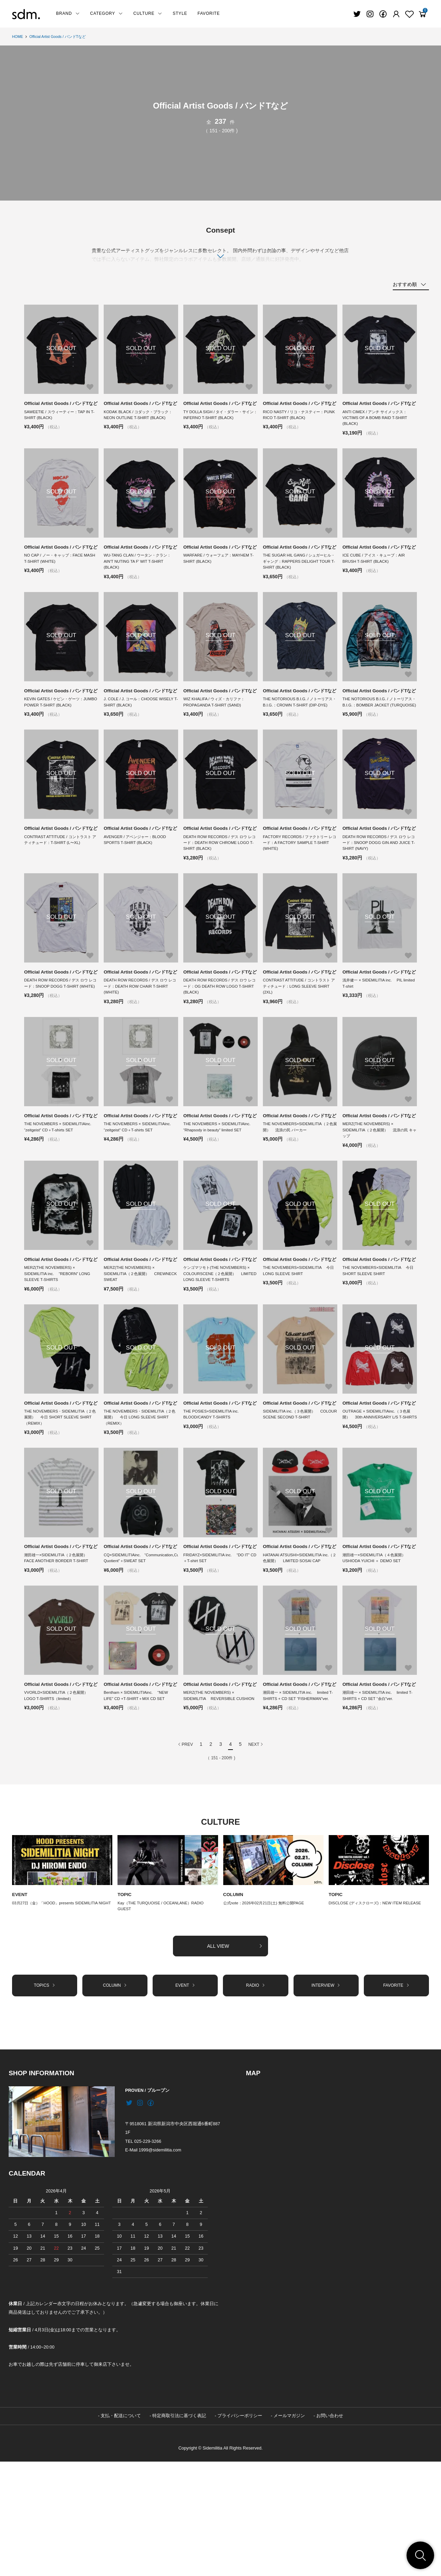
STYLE (180, 13)
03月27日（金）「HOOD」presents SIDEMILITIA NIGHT (57, 2017)
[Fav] (396, 14)
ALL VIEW (235, 2058)
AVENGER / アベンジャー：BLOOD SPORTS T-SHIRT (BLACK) (137, 884)
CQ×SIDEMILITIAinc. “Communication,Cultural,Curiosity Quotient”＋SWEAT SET (141, 1652)
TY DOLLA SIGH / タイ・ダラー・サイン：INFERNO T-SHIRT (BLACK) (219, 423)
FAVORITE (208, 13)
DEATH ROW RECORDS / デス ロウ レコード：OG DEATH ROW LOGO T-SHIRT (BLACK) (219, 1041)
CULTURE (147, 13)
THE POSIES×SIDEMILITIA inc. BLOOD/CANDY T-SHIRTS (215, 1498)
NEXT (256, 1855)
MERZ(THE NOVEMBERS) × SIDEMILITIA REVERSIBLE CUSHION (210, 1802)
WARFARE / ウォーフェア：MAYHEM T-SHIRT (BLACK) (218, 577)
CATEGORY (106, 13)
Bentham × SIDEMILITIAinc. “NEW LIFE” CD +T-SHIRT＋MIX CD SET (138, 1799)
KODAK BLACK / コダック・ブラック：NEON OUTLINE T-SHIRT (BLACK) (141, 423)
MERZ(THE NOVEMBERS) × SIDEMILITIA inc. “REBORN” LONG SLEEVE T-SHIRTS (59, 1348)
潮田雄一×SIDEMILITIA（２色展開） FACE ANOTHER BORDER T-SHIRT (60, 1652)
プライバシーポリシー (239, 2530)
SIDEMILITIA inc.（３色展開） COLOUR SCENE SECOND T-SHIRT (299, 1498)
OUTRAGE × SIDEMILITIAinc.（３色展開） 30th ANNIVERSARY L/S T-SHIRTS (378, 1502)
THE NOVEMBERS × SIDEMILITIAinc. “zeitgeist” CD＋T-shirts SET (61, 1191)
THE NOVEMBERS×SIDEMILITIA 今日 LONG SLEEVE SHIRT (299, 1345)
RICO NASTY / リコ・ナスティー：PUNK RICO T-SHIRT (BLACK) (296, 423)
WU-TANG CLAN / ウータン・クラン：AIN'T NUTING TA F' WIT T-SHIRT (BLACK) (140, 580)
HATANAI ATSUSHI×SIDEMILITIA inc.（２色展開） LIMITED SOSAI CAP (300, 1652)
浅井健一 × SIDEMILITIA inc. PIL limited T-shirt (374, 1037)
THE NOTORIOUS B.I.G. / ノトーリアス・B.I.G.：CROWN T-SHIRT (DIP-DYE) (298, 734)
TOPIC (124, 2005)
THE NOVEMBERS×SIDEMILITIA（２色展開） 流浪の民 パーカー (298, 1191)
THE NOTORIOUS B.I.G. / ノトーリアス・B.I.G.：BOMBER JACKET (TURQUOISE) (377, 734)
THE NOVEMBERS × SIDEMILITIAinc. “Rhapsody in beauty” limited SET (220, 1191)
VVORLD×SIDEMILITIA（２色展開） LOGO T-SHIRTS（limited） (61, 1799)
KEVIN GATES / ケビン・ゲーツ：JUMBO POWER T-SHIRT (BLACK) (57, 730)
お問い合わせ (329, 2530)
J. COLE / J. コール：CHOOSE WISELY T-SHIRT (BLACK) (141, 730)
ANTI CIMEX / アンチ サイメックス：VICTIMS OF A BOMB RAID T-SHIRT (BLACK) (377, 427)
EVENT (20, 2005)
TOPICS (44, 2098)
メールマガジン (289, 2530)
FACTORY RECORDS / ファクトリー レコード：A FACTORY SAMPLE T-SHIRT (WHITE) (297, 887)
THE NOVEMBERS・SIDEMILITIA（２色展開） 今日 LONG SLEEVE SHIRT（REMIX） (140, 1502)
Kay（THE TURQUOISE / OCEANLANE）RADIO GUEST (163, 2017)
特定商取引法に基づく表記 (179, 2530)
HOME (18, 36)
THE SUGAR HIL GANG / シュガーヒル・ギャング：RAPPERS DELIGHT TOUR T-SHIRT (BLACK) (297, 580)
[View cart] (422, 14)
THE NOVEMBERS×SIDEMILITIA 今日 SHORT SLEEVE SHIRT (378, 1345)
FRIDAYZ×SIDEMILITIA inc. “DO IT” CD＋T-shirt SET (218, 1652)
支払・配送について (121, 2530)
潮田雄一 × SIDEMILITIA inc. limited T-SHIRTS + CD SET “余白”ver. (377, 1799)
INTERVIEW (326, 2098)
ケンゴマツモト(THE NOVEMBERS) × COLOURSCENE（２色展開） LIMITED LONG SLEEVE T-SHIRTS (218, 1348)
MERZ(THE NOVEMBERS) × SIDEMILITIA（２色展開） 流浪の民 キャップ (377, 1194)
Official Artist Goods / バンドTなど (62, 36)
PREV (185, 1855)
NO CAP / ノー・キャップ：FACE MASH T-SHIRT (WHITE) (55, 577)
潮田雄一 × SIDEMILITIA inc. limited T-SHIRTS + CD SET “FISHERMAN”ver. (300, 1799)
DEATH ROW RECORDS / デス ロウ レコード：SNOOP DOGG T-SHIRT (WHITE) (60, 1041)
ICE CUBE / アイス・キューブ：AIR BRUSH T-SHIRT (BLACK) (376, 577)
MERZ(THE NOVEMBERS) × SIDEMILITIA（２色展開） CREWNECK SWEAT (131, 1348)
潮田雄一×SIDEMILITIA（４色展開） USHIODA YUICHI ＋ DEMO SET (379, 1652)
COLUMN (233, 2005)
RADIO (255, 2098)
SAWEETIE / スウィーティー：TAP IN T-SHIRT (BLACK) (59, 423)
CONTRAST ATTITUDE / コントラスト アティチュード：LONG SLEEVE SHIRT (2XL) (299, 1041)
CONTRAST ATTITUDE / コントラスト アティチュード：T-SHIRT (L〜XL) (60, 884)
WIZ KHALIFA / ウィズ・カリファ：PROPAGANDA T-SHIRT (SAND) (216, 730)
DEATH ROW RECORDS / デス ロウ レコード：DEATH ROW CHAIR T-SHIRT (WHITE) (140, 1041)
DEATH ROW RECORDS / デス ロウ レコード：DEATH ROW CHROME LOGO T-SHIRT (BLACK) (220, 887)
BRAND (68, 13)
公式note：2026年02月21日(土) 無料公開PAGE (266, 2014)
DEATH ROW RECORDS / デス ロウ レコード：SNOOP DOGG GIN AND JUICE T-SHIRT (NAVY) (379, 887)
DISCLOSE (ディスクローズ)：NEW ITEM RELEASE (378, 2014)
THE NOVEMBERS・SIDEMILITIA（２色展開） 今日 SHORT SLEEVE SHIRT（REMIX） (60, 1502)
